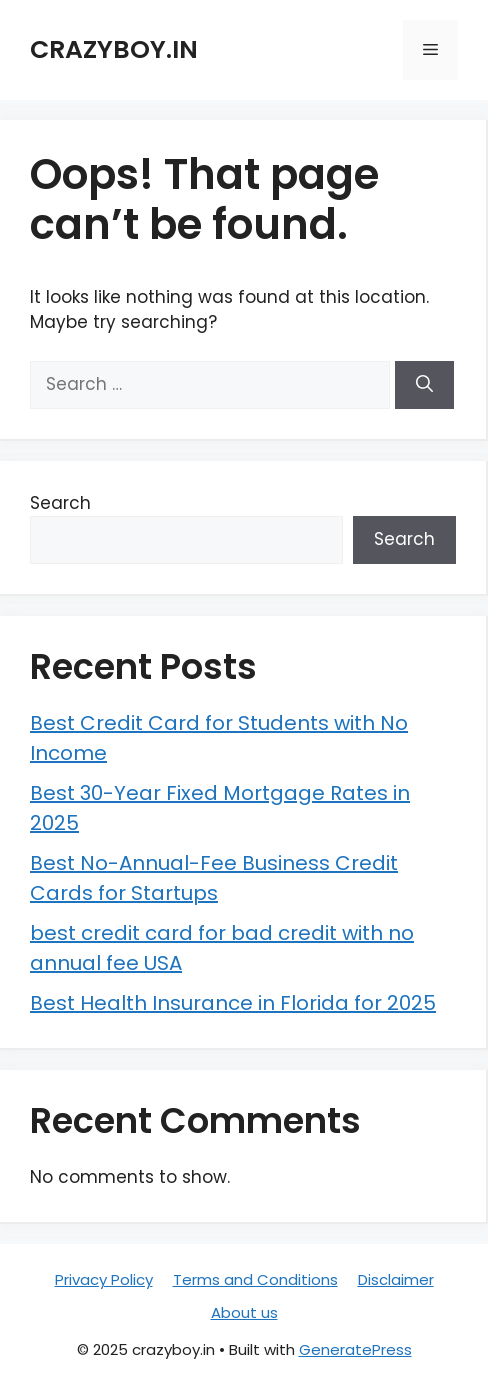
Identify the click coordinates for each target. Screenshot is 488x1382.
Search (60, 503)
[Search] (424, 385)
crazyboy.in (114, 49)
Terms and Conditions (255, 1279)
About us (244, 1312)
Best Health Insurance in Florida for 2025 (233, 1003)
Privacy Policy (104, 1279)
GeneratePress (355, 1349)
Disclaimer (396, 1279)
